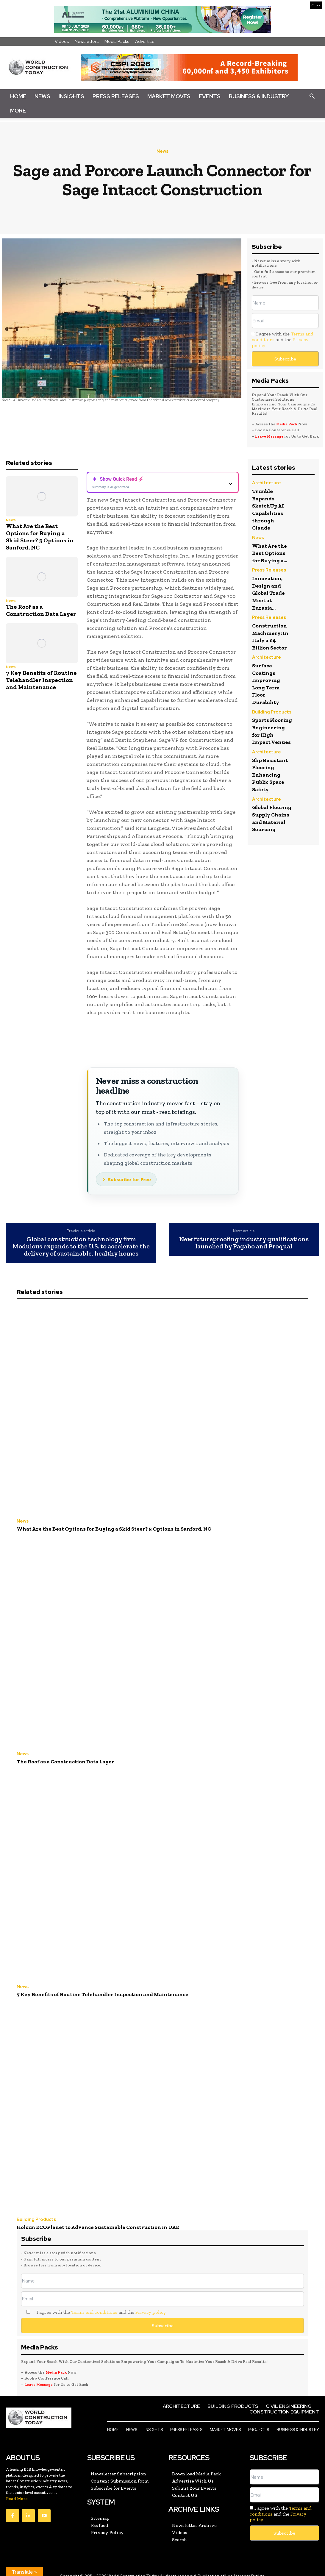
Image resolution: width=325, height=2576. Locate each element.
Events (210, 96)
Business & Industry (259, 96)
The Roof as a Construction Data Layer (41, 610)
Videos (62, 41)
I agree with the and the (282, 339)
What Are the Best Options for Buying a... (271, 551)
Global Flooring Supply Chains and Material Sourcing (268, 831)
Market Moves (168, 96)
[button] (312, 96)
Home (18, 96)
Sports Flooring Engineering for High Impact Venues (270, 732)
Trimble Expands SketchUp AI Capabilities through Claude (269, 508)
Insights (71, 96)
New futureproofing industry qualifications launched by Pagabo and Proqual (244, 1243)
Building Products (267, 707)
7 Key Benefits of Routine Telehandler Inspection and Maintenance (41, 680)
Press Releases (116, 96)
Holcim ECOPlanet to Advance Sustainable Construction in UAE (87, 2220)
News (42, 96)
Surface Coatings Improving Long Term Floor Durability (267, 678)
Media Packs (116, 41)
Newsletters (87, 41)
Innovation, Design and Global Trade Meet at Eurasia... (270, 590)
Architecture (263, 483)
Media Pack (286, 424)
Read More (17, 2490)
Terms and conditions (94, 2304)
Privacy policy (150, 2304)
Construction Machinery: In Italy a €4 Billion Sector (272, 632)
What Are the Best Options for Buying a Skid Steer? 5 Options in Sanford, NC (40, 536)
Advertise (144, 41)
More (18, 110)
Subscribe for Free (129, 1179)
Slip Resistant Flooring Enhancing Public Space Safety (272, 782)
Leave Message (269, 436)
